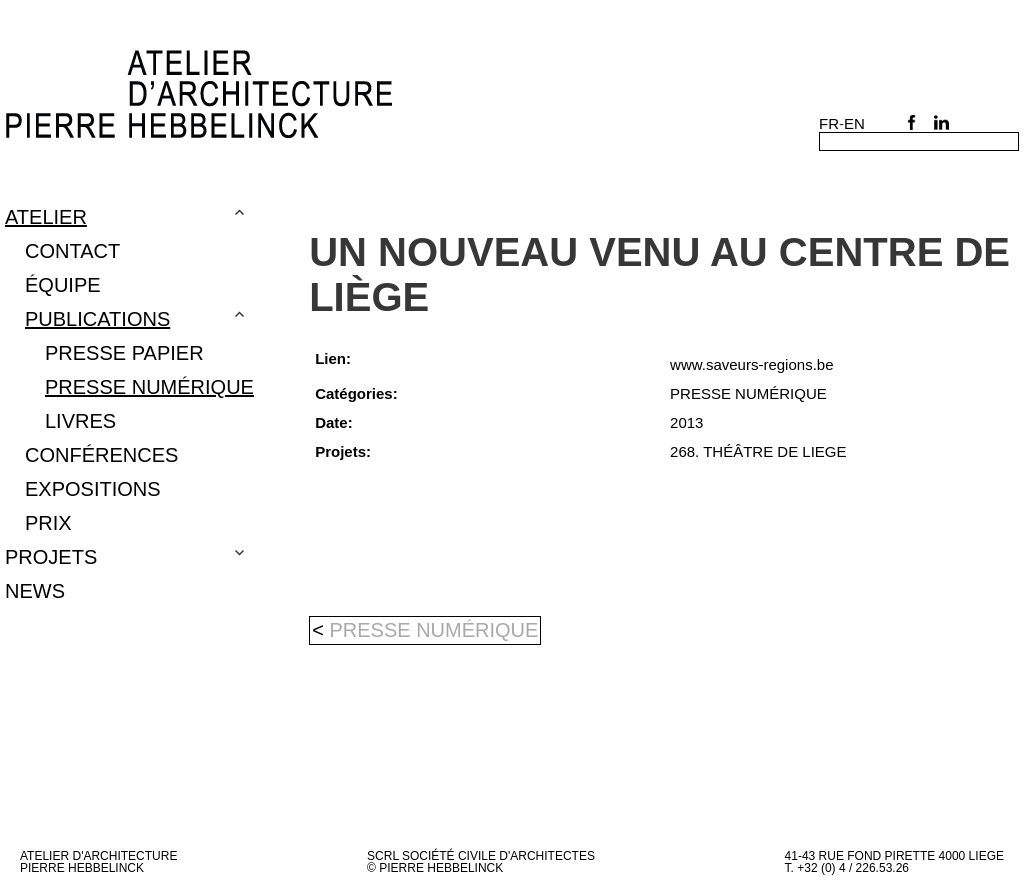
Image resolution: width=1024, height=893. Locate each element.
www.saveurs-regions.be (751, 364)
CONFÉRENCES (101, 455)
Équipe (63, 285)
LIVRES (80, 421)
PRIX (48, 523)
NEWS (35, 591)
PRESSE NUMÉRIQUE (149, 387)
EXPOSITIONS (93, 489)
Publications (97, 319)
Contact (72, 251)
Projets (51, 557)
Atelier (46, 217)
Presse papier (124, 353)
